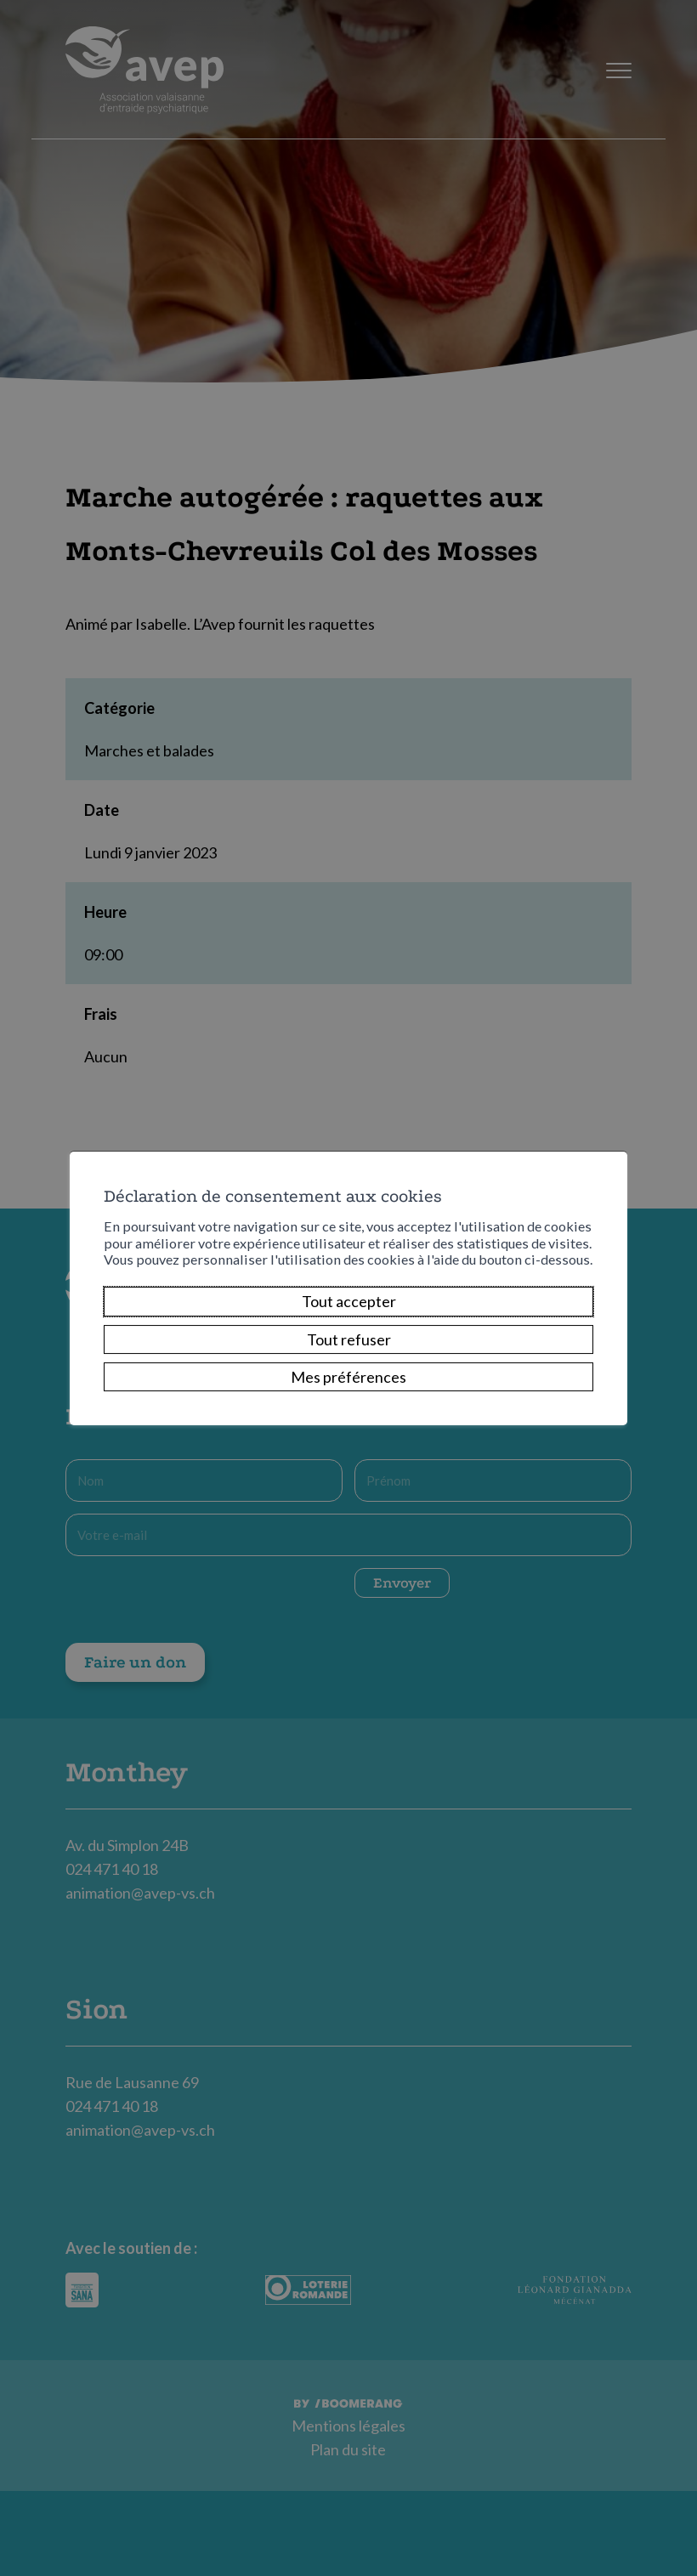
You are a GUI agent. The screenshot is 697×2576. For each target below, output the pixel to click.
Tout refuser (349, 1339)
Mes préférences (348, 1376)
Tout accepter (349, 1301)
